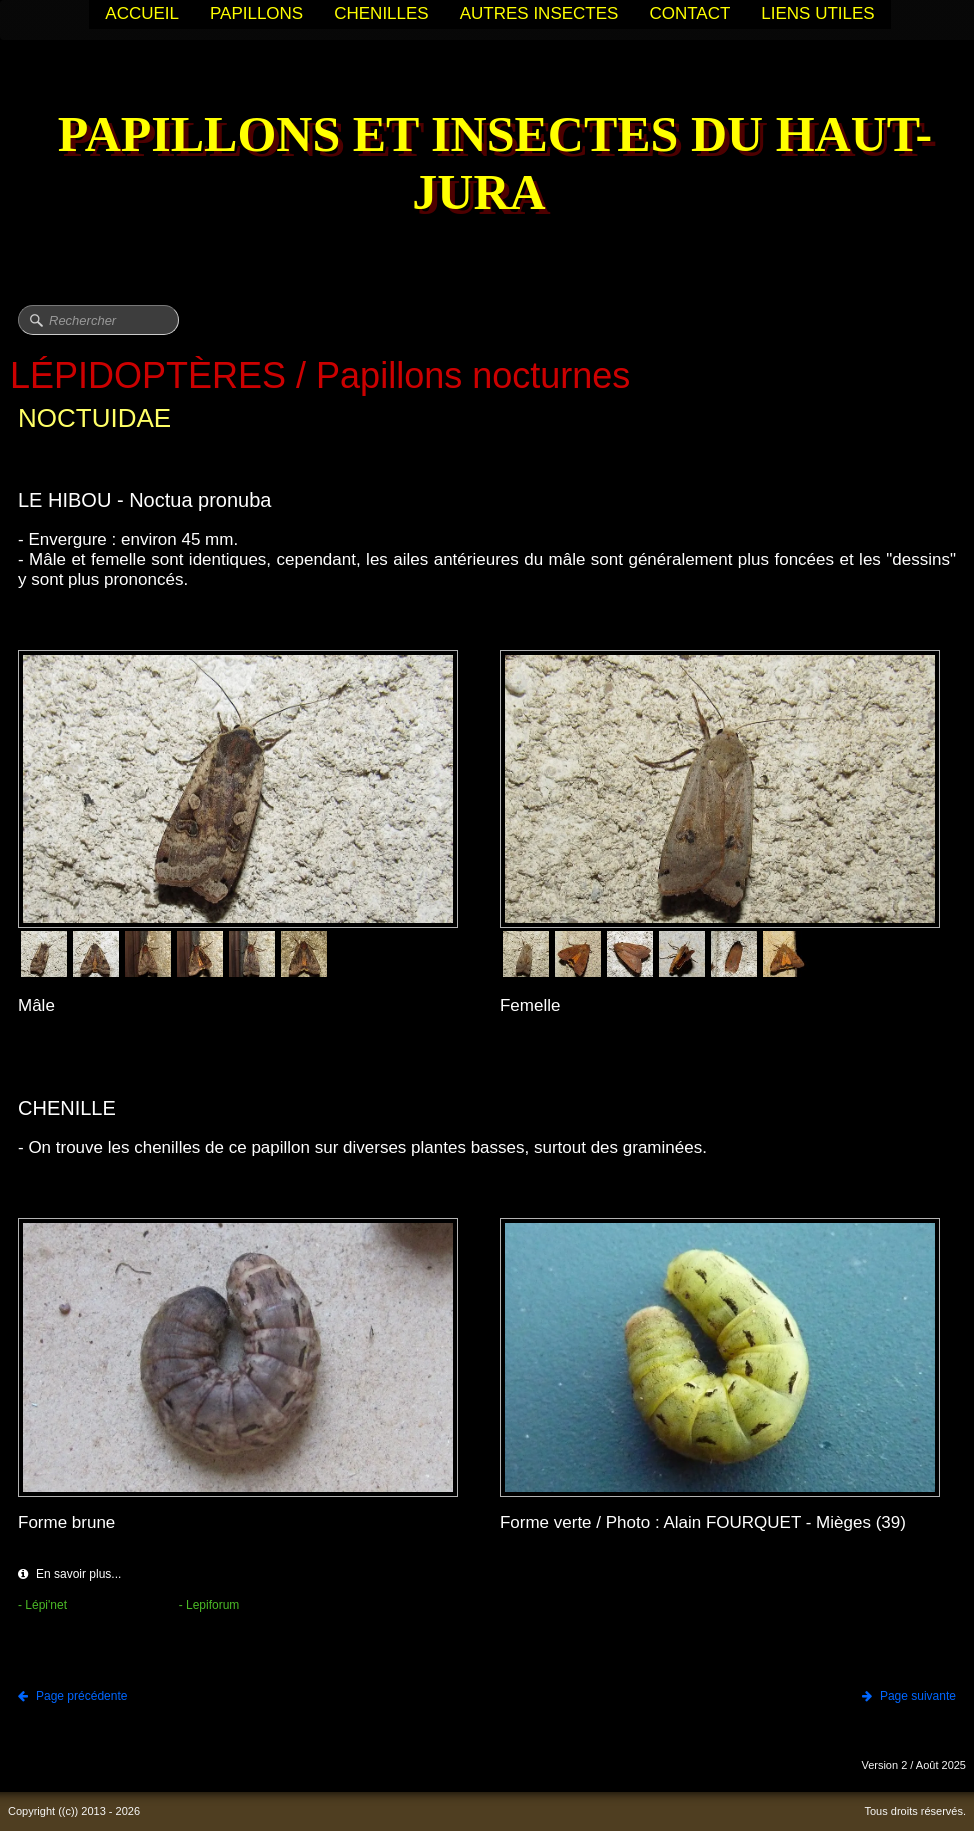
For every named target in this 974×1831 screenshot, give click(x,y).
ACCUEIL (142, 13)
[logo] (487, 165)
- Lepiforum (209, 1605)
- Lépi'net (42, 1605)
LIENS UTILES (817, 13)
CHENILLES (381, 13)
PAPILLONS (256, 13)
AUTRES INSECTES (539, 13)
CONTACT (689, 13)
